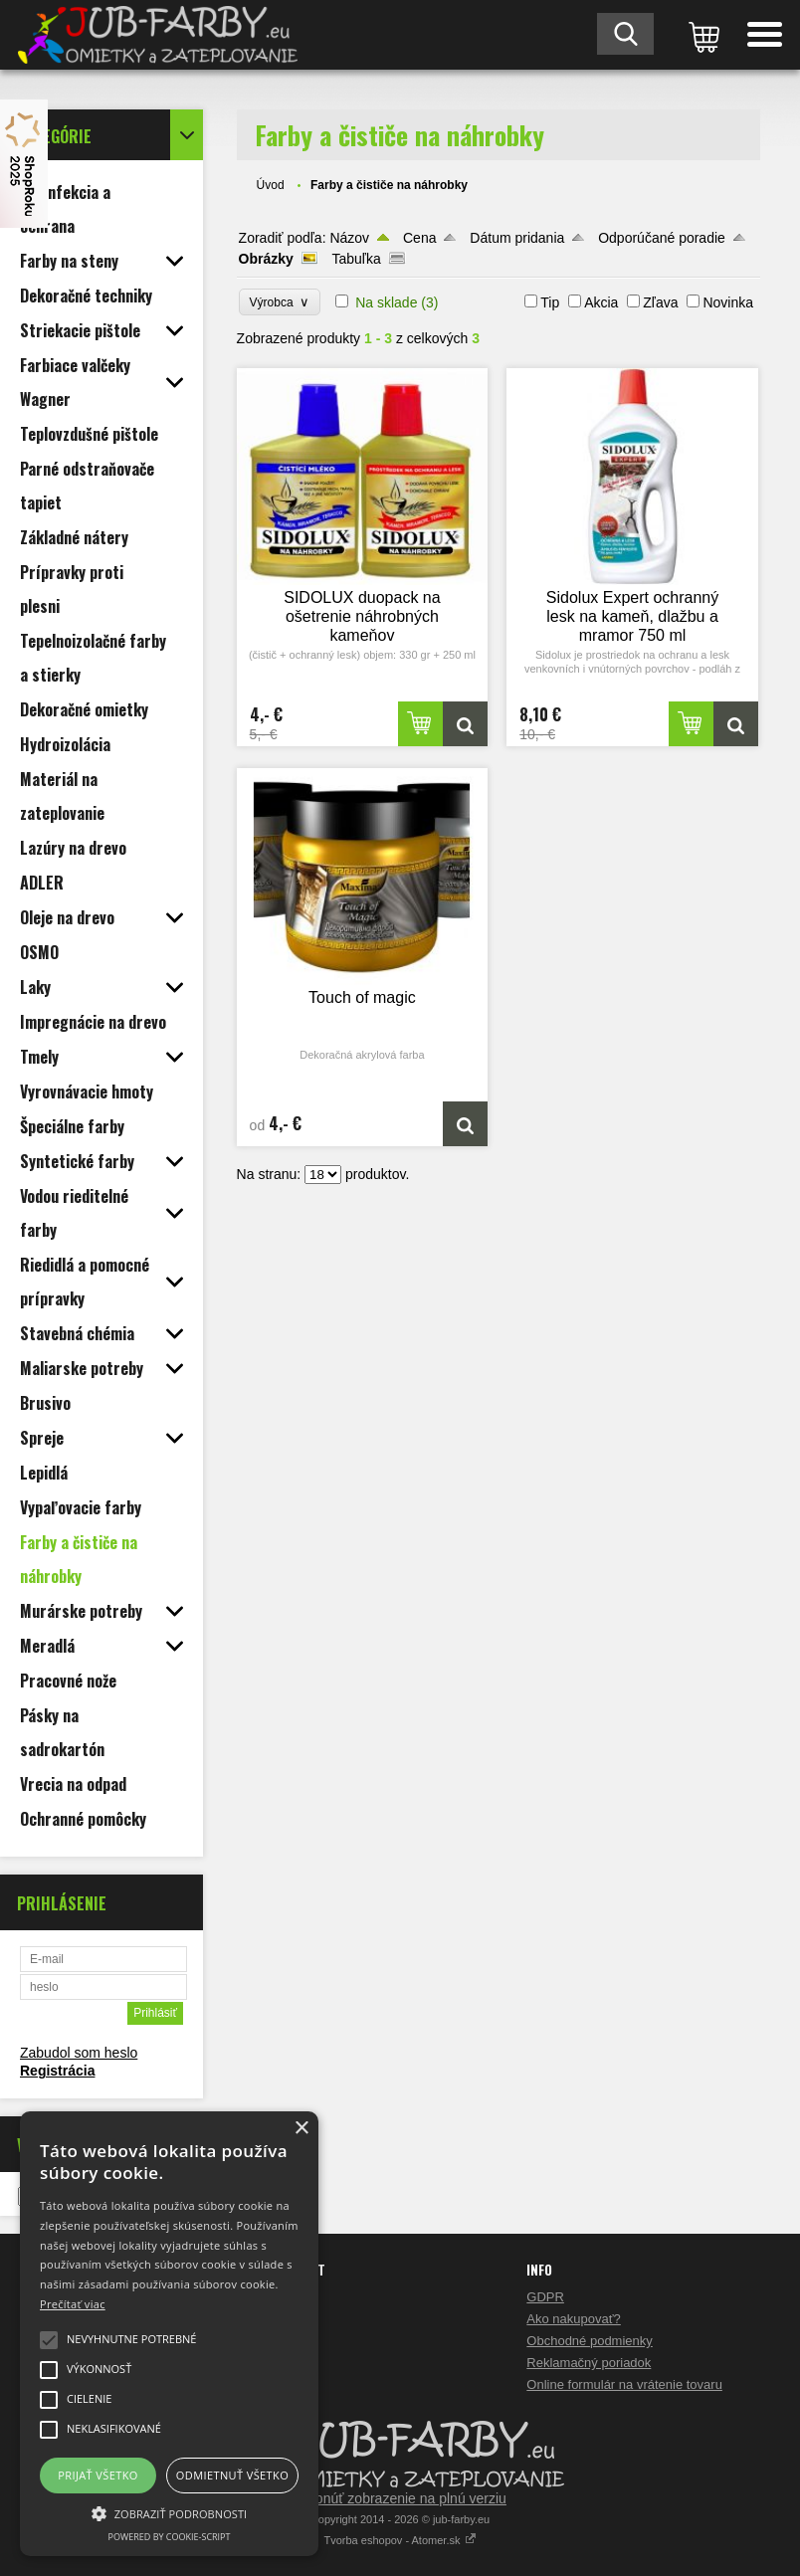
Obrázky (266, 259)
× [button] (301, 2128)
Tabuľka (355, 259)
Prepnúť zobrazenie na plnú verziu (400, 2498)
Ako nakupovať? (573, 2318)
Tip (549, 302)
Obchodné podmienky (589, 2340)
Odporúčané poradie (661, 238)
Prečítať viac (72, 2303)
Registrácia (57, 2071)
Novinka (727, 302)
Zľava (660, 302)
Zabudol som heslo (78, 2053)
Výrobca (280, 302)
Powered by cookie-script (169, 2536)
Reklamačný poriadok (588, 2362)
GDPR (545, 2296)
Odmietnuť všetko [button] (232, 2475)
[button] (169, 2512)
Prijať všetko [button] (98, 2475)
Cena (419, 238)
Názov (349, 238)
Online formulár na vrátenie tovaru (624, 2384)
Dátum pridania (517, 238)
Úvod (271, 185)
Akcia (601, 302)
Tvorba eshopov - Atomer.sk (399, 2540)
